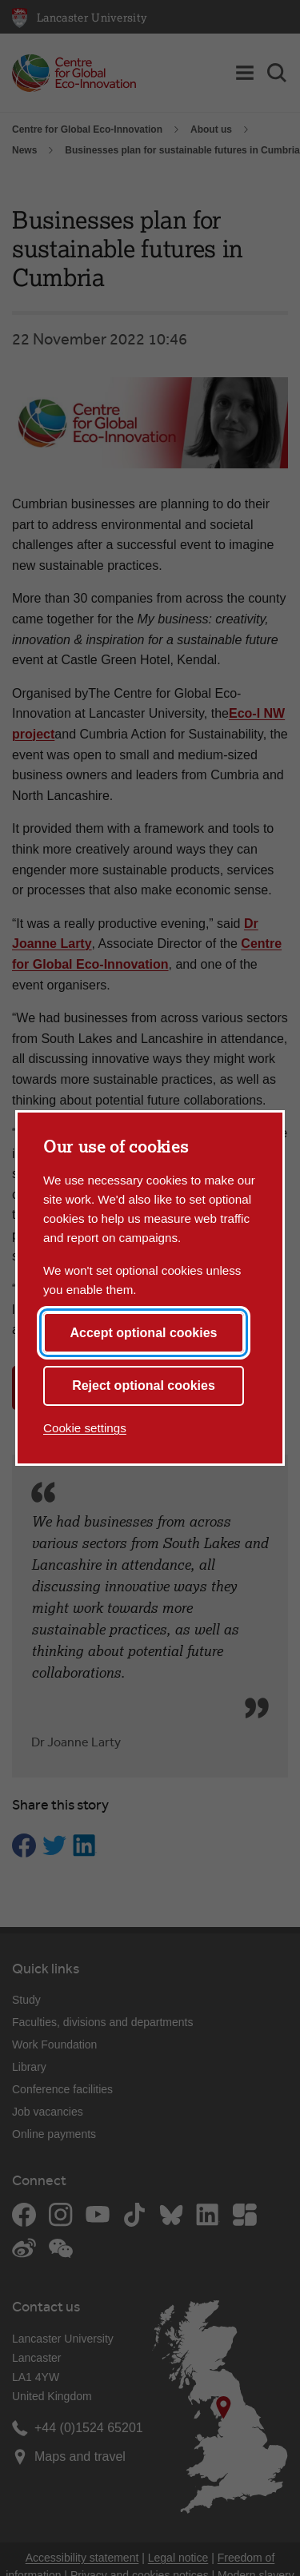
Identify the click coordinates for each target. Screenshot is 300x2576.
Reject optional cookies (143, 1385)
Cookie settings (84, 1428)
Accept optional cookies (143, 1333)
